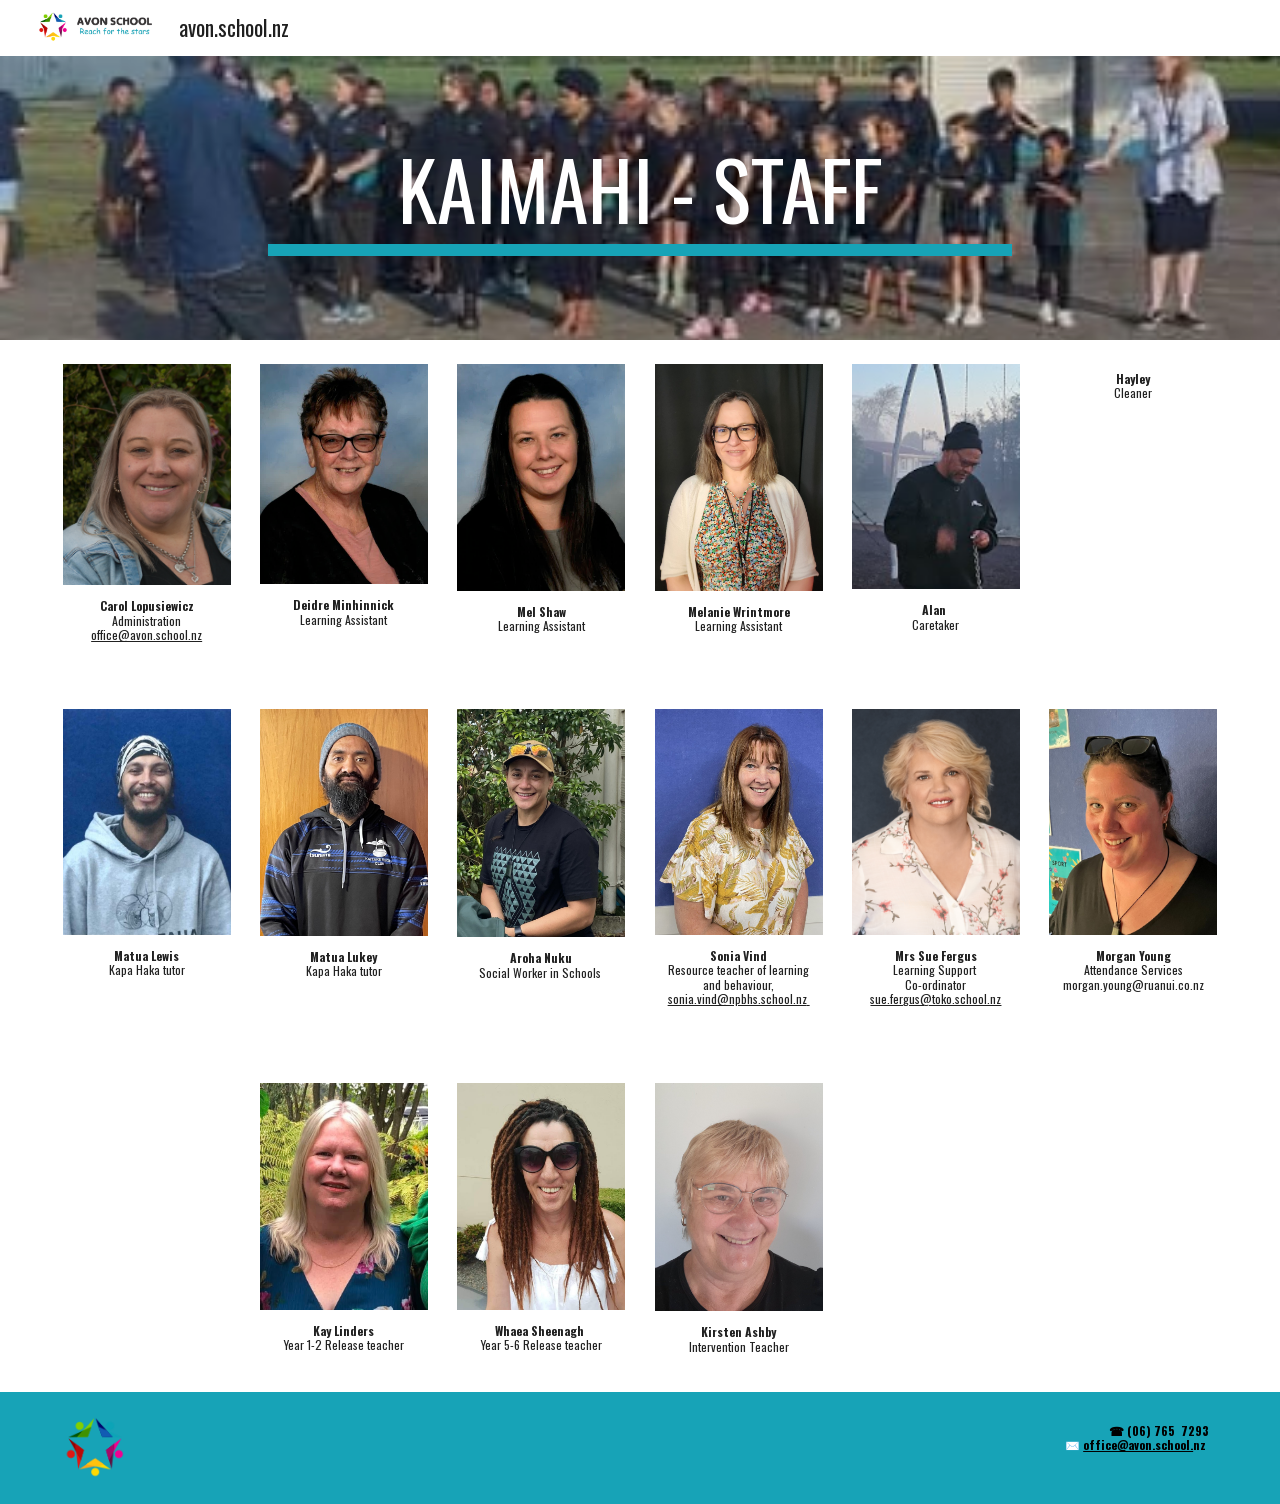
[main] (640, 198)
